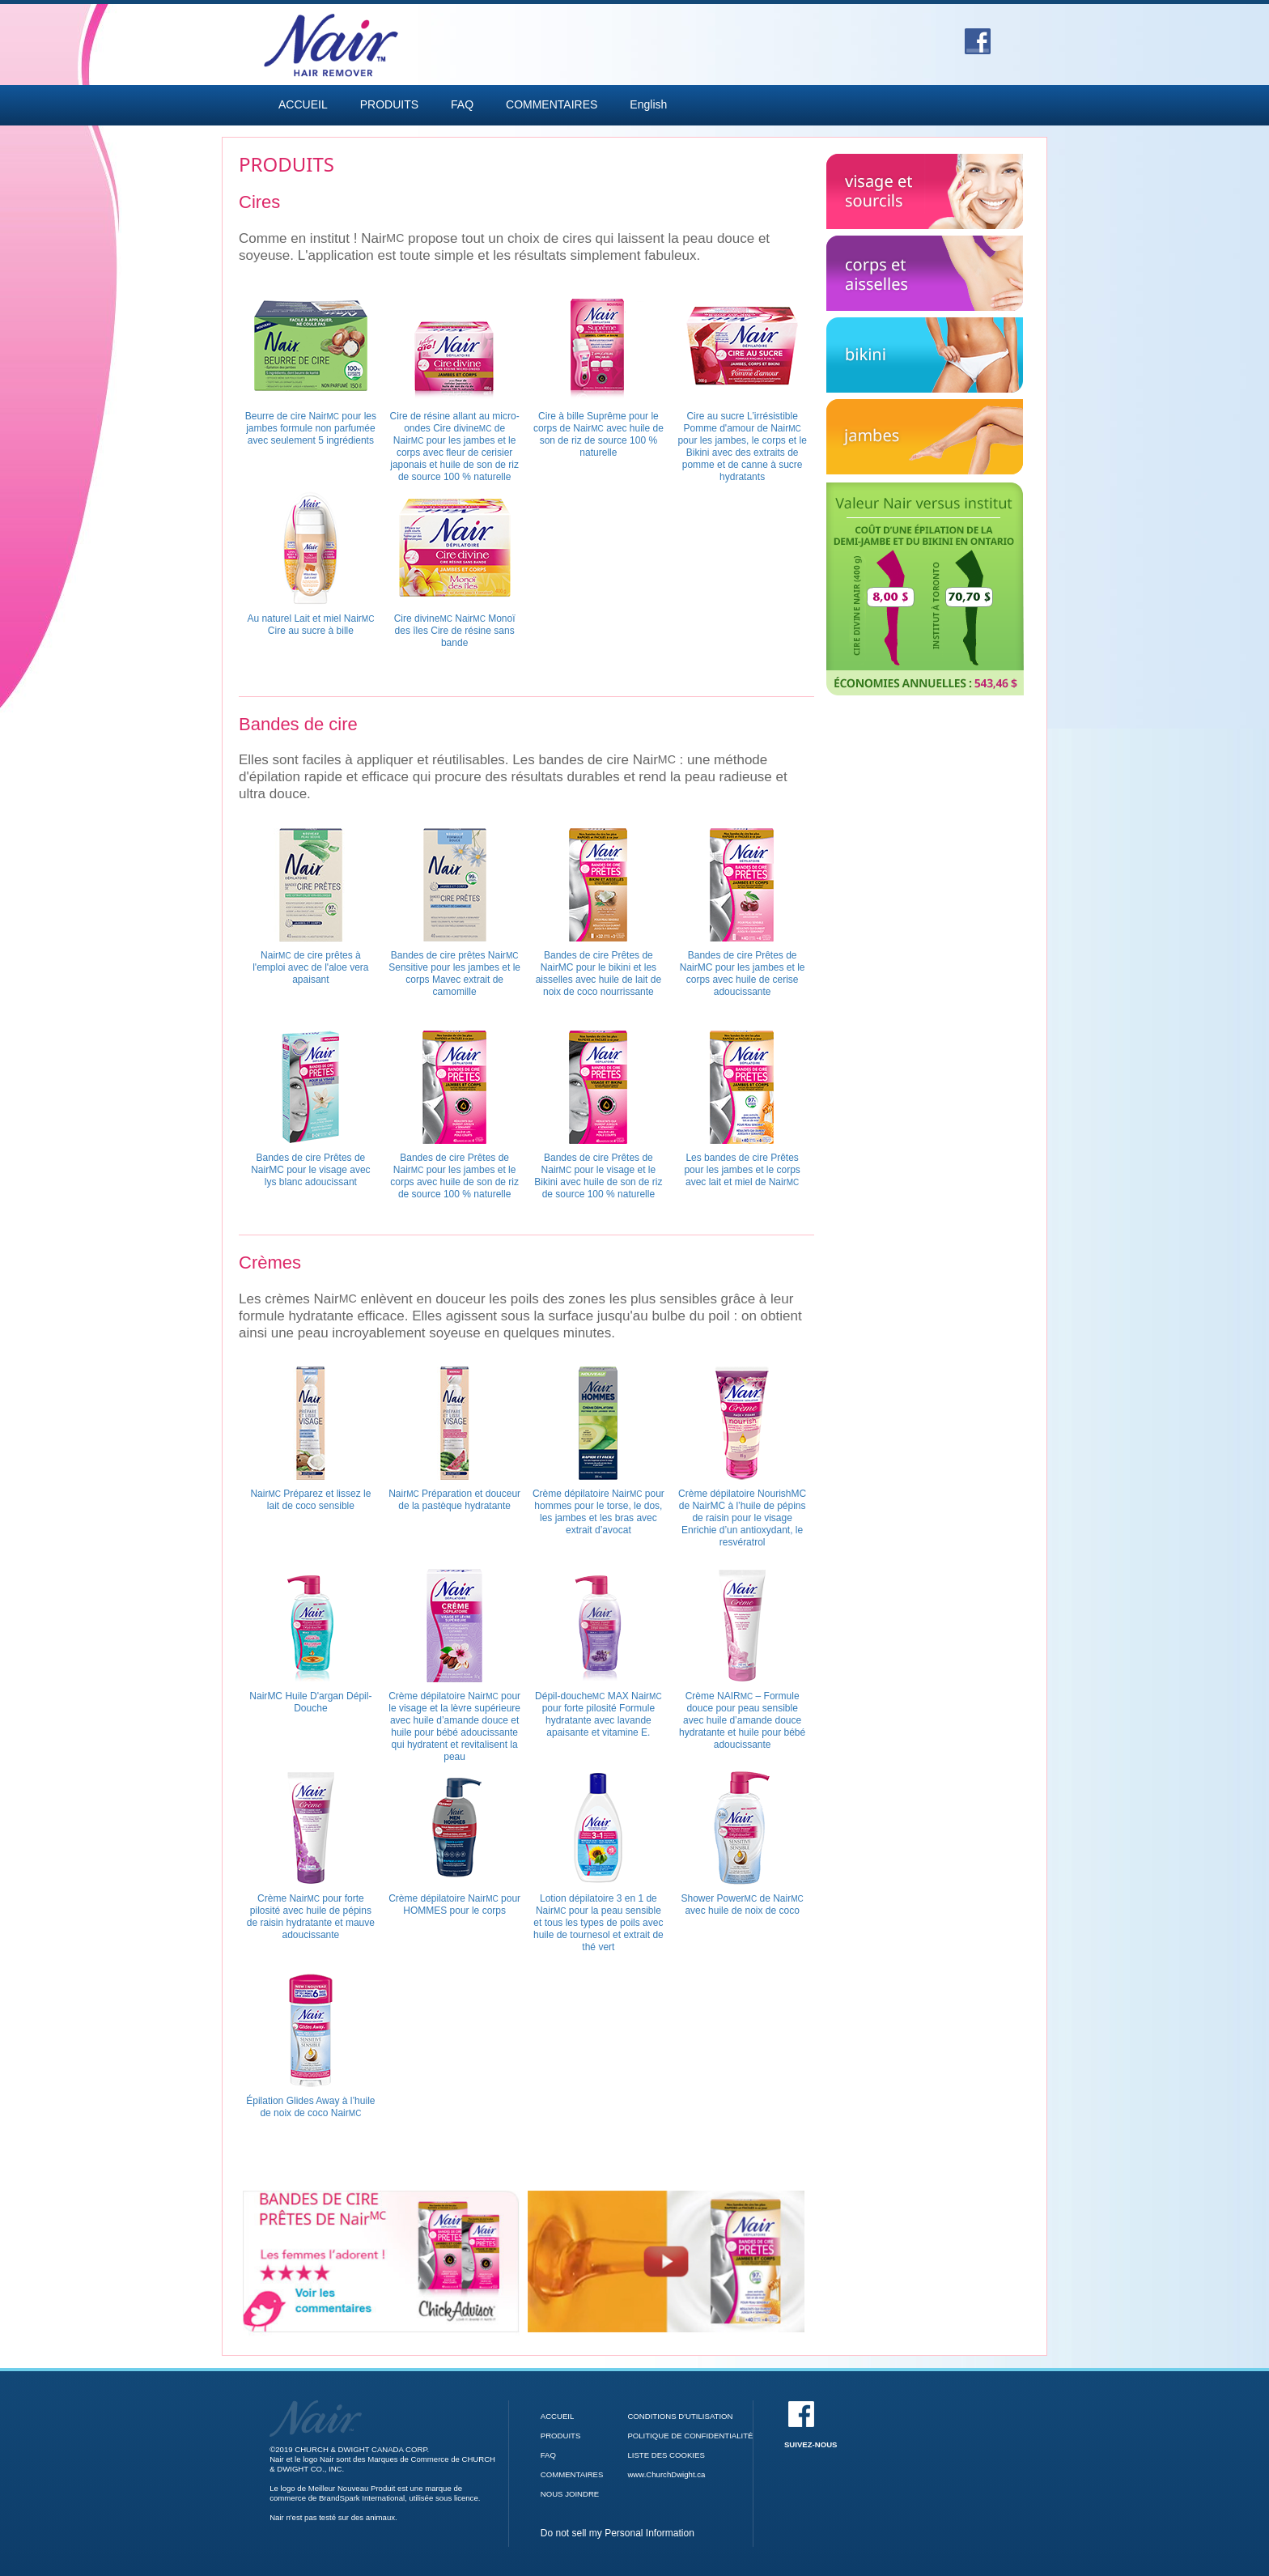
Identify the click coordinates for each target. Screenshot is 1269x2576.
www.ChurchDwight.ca (666, 2474)
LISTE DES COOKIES (665, 2455)
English (648, 104)
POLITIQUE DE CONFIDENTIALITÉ (690, 2435)
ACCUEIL (303, 104)
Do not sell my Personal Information (617, 2533)
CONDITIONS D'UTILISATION (679, 2416)
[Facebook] (978, 35)
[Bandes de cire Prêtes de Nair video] (666, 2261)
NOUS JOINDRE (570, 2493)
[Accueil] (316, 2404)
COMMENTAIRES (551, 104)
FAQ (462, 104)
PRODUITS (389, 104)
